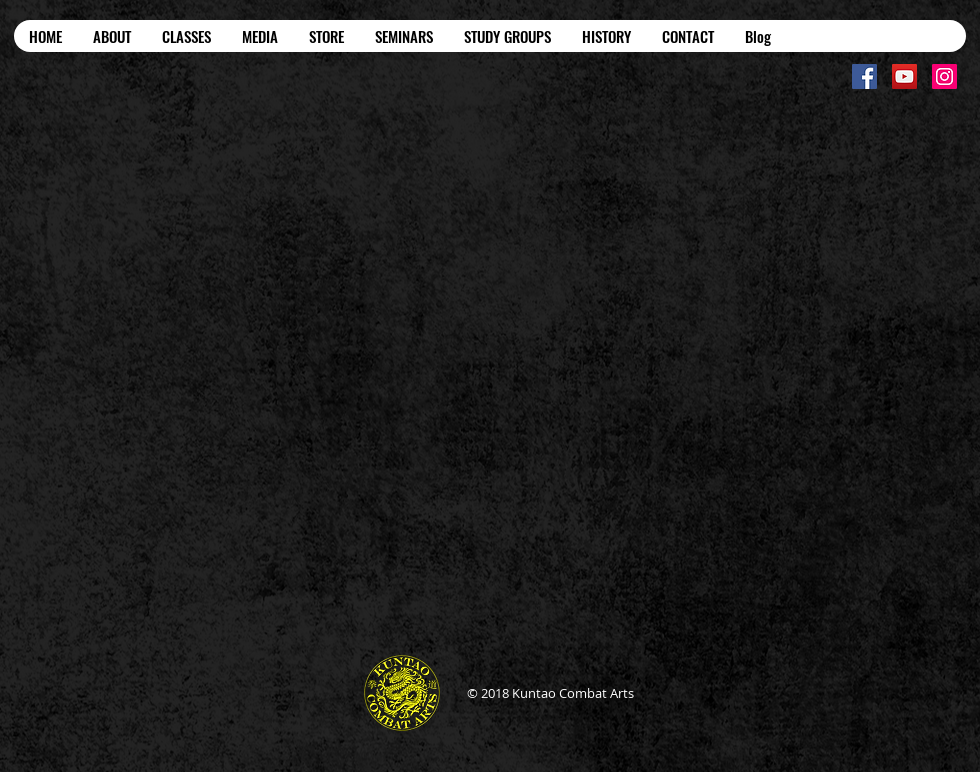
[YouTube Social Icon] (904, 76)
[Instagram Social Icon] (944, 76)
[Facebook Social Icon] (864, 76)
